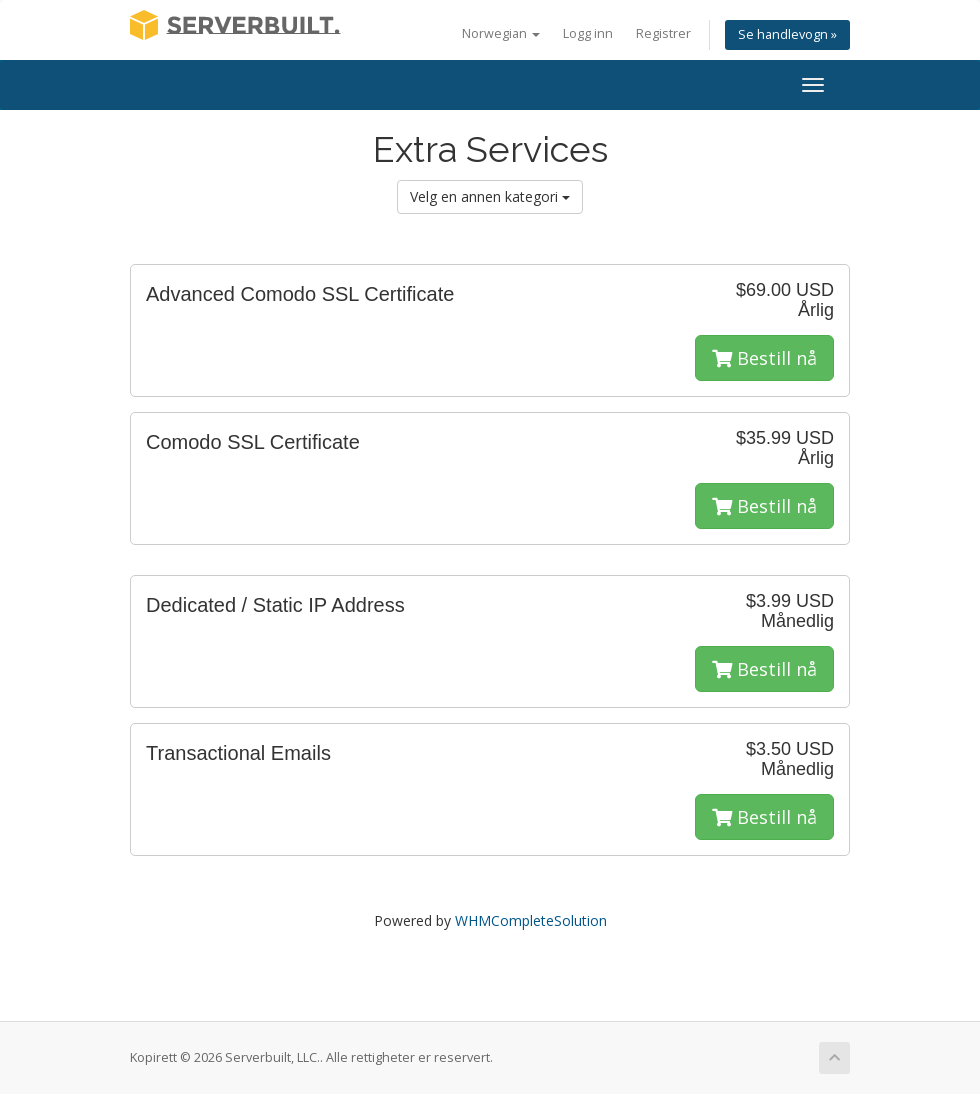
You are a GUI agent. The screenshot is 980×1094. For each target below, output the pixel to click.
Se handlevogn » (787, 34)
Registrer (663, 33)
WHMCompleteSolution (531, 920)
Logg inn (588, 33)
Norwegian (501, 33)
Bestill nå (764, 358)
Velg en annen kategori (490, 196)
